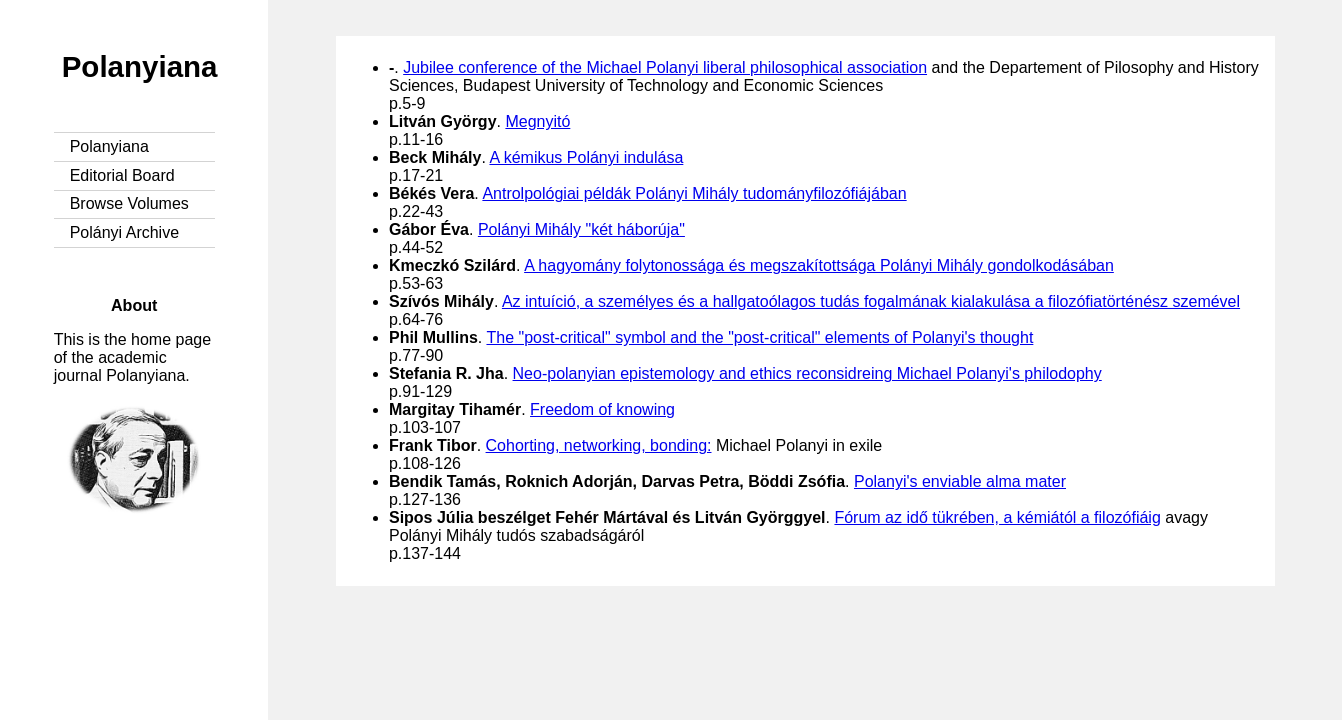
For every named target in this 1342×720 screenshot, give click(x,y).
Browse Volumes (129, 203)
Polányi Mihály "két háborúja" (581, 229)
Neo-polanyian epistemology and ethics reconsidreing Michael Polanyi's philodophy (807, 373)
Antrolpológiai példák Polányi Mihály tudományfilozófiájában (694, 193)
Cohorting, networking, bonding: (599, 445)
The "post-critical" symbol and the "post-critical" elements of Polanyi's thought (759, 337)
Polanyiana (140, 66)
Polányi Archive (124, 232)
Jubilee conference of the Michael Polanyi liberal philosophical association (665, 67)
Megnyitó (537, 121)
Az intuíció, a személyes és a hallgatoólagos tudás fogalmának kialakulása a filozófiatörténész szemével (871, 301)
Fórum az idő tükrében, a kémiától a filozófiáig (997, 517)
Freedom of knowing (602, 409)
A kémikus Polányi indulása (586, 157)
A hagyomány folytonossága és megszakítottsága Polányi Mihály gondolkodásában (819, 265)
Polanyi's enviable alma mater (960, 481)
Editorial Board (122, 175)
